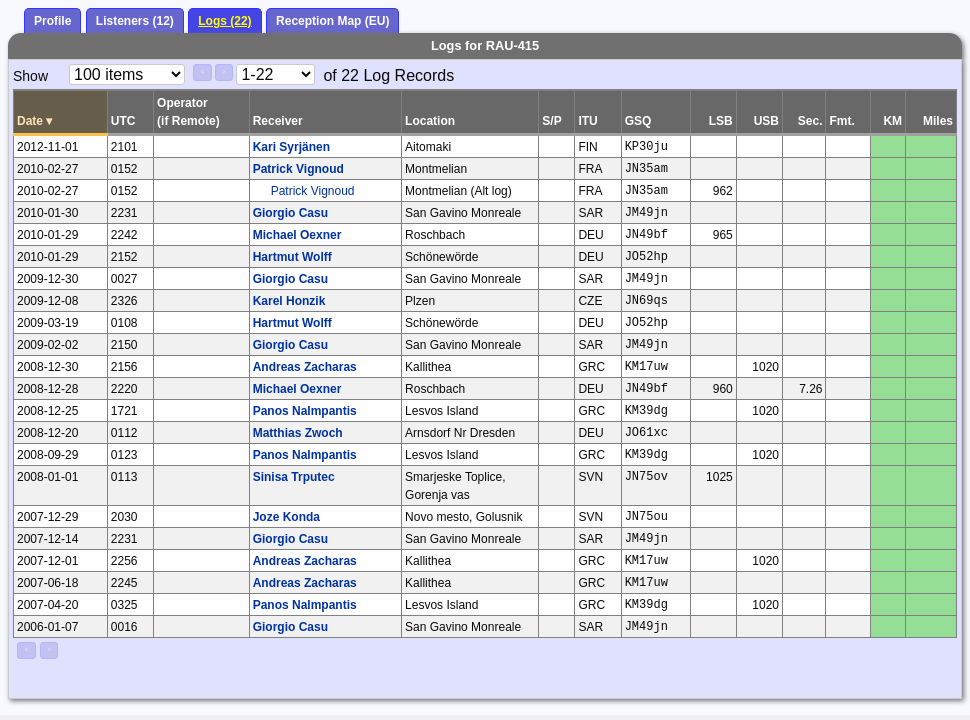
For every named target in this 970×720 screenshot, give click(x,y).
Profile (52, 21)
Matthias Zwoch (298, 433)
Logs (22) (224, 21)
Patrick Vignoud (298, 169)
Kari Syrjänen (291, 147)
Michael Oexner (297, 235)
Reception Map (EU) (332, 21)
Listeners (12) (135, 21)
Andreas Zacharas (305, 367)
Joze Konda (286, 517)
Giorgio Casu (290, 213)
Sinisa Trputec (294, 477)
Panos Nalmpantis (305, 411)
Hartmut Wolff (292, 257)
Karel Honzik (289, 301)
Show (30, 76)
